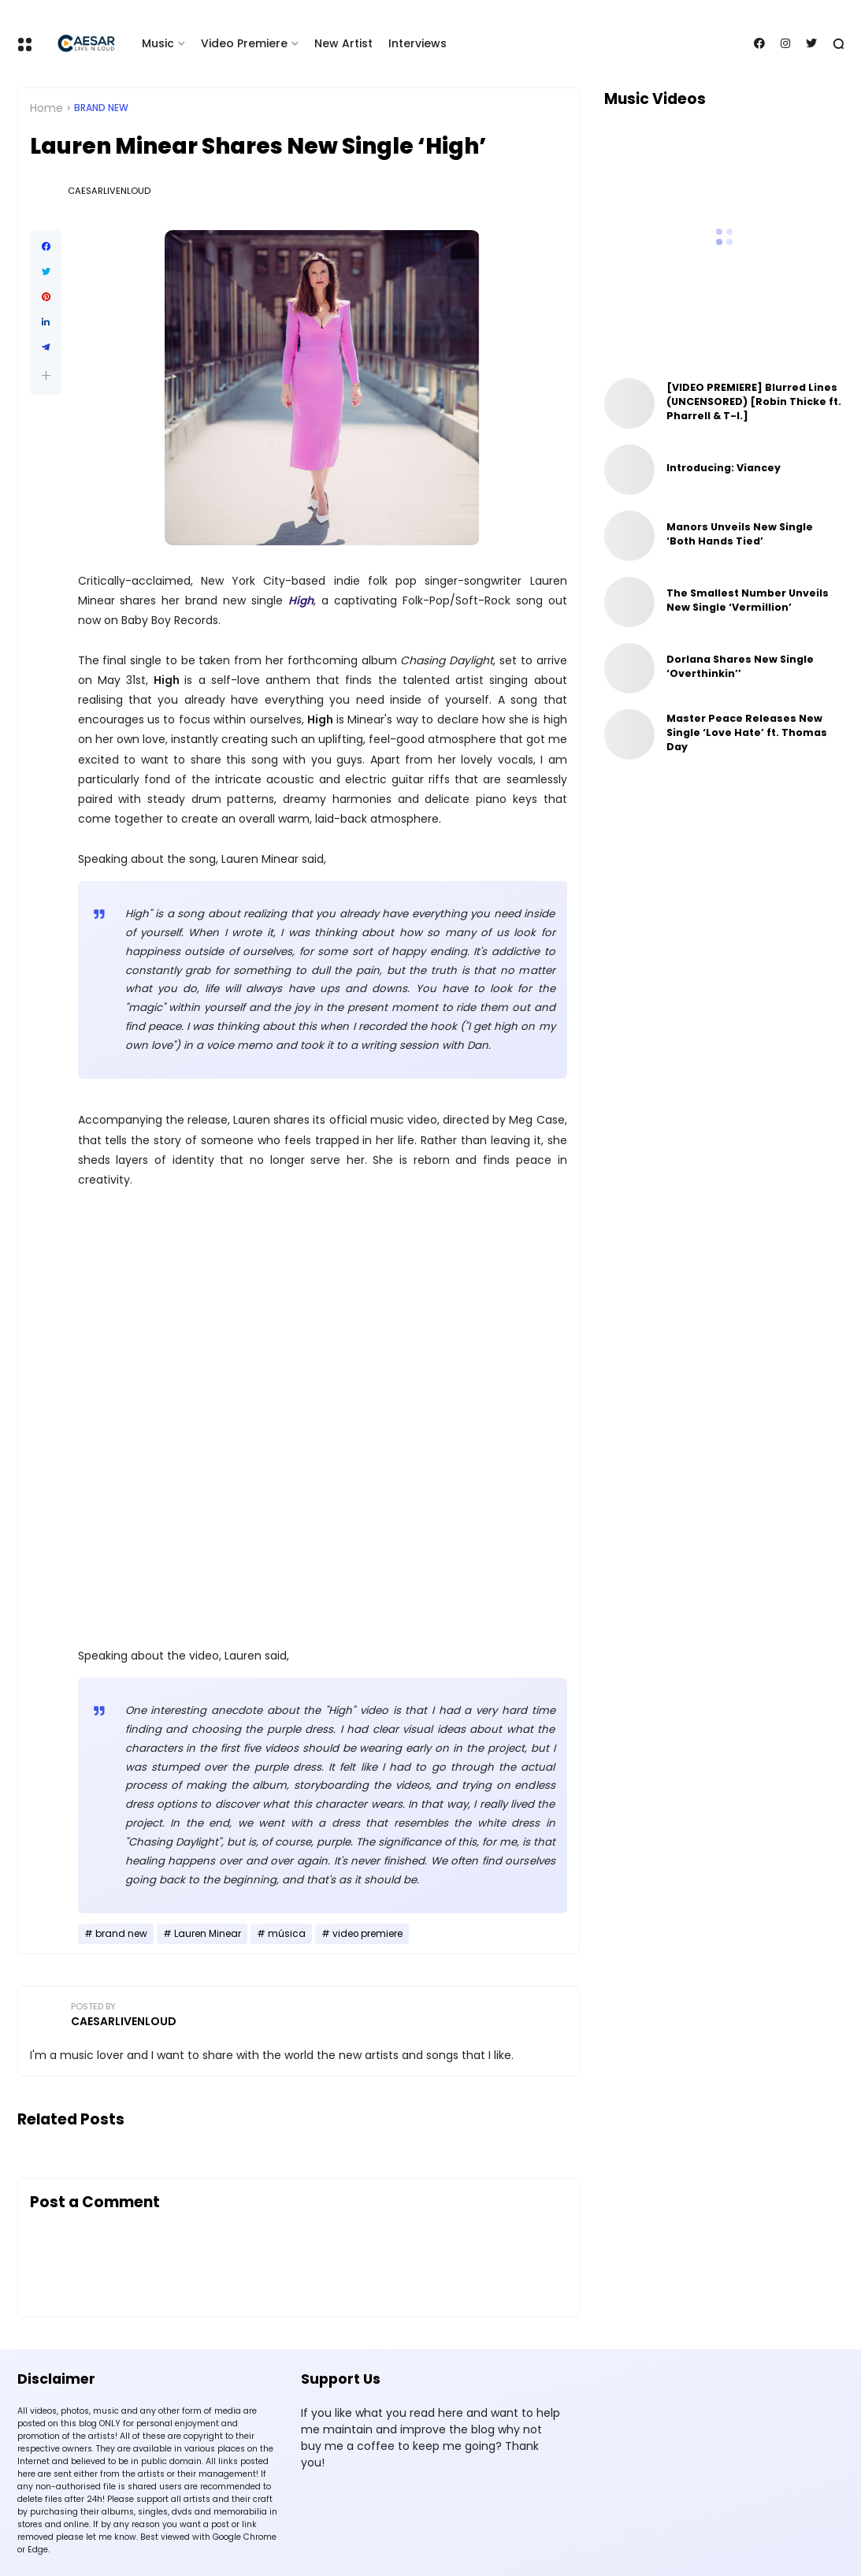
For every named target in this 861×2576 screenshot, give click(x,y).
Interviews (417, 43)
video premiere (367, 1933)
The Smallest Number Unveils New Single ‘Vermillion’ (747, 600)
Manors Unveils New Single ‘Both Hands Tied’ (739, 534)
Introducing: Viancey (723, 467)
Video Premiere (244, 43)
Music (158, 43)
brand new (101, 108)
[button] (46, 375)
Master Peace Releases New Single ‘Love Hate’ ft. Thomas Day (746, 732)
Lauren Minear (207, 1933)
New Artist (343, 43)
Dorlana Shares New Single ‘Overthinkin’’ (740, 666)
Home (46, 108)
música (287, 1933)
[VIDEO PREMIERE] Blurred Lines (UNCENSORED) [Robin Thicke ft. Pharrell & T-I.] (753, 401)
